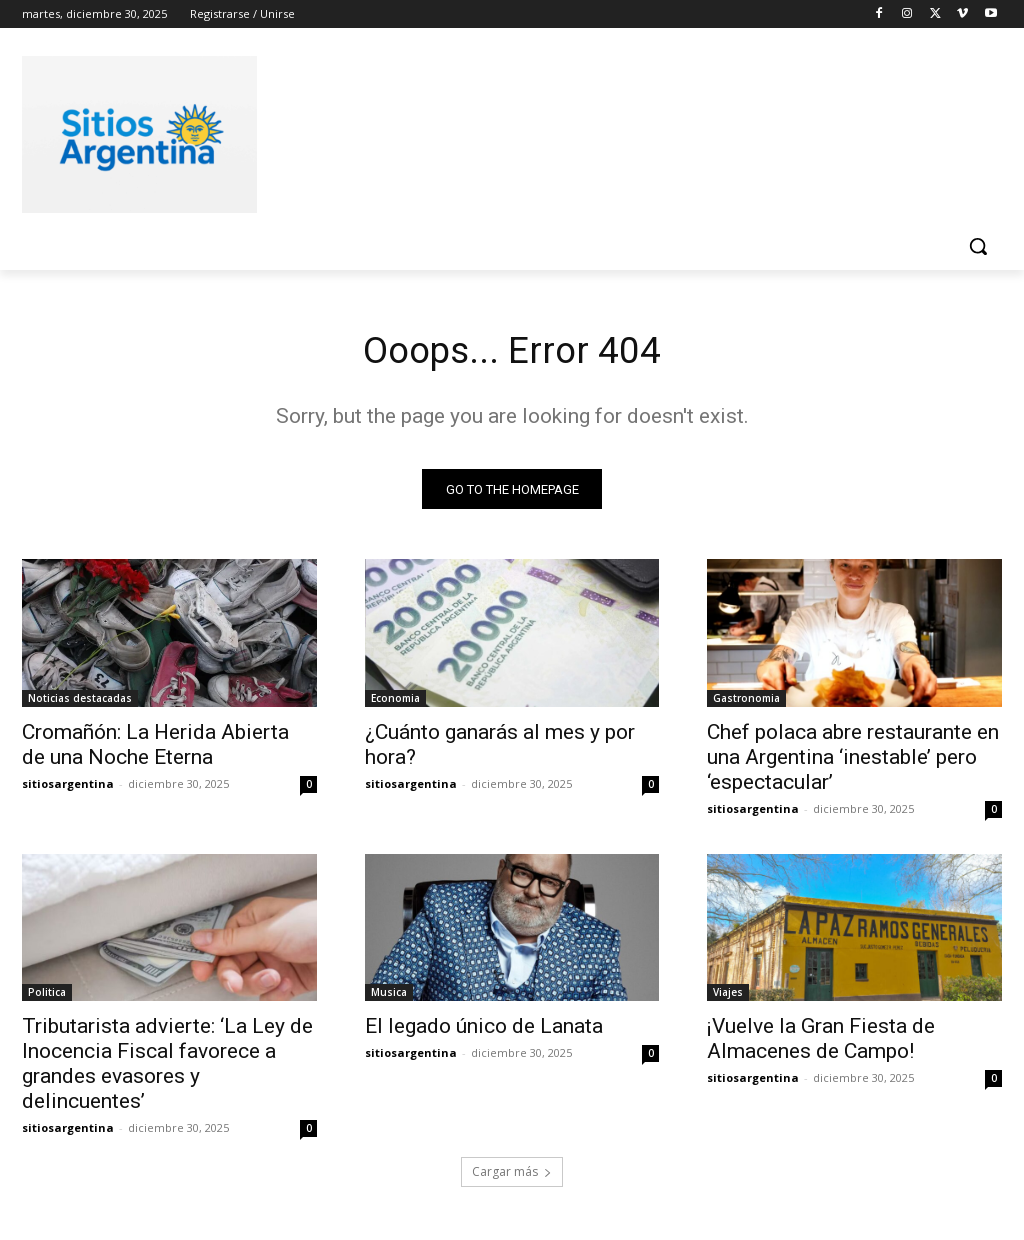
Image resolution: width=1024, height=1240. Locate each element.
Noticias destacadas (80, 702)
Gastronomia (746, 702)
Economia (395, 702)
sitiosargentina (68, 787)
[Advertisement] (491, 131)
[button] (978, 246)
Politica (47, 997)
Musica (389, 997)
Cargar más (512, 1176)
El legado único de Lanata (484, 1031)
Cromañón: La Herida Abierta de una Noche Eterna (155, 748)
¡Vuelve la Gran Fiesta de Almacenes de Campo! (821, 1043)
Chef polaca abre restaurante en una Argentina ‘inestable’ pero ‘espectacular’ (853, 761)
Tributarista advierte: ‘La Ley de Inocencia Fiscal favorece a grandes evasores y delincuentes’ (167, 1068)
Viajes (728, 997)
